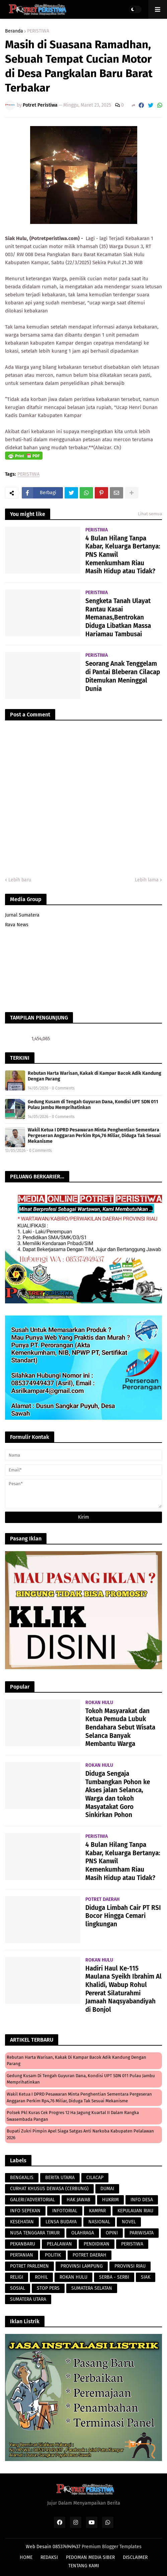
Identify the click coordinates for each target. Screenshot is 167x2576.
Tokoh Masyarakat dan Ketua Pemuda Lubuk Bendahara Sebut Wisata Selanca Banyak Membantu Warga (120, 1727)
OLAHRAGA (82, 2233)
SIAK (145, 2277)
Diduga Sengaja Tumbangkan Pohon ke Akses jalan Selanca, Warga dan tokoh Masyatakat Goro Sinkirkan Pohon (117, 1794)
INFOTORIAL (64, 2211)
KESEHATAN (22, 2222)
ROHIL (41, 2277)
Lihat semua (150, 513)
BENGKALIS (21, 2177)
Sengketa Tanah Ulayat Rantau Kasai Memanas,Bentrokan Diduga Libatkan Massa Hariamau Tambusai (118, 617)
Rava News (16, 925)
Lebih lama (147, 880)
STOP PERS (48, 2288)
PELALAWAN (59, 2244)
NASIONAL (99, 2222)
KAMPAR (97, 2211)
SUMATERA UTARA (28, 2299)
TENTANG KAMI (83, 2566)
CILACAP (94, 2177)
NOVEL (129, 2222)
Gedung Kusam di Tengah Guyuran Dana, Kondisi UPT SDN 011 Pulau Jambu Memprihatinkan (93, 1104)
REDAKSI (49, 2557)
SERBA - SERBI (114, 2277)
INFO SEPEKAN (25, 2211)
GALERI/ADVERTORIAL (32, 2200)
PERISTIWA (38, 31)
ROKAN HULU (73, 2277)
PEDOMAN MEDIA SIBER (90, 2557)
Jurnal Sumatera (22, 915)
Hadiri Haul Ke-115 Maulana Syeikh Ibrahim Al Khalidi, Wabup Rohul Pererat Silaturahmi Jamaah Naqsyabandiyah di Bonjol (123, 1989)
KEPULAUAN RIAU (135, 2211)
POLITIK (53, 2255)
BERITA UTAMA (60, 2177)
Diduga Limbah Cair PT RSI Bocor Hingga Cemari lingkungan (123, 1916)
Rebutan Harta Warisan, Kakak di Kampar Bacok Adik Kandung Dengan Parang (94, 1076)
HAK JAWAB (78, 2200)
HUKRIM (110, 2200)
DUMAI (107, 2188)
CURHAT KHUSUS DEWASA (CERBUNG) (49, 2188)
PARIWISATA (142, 2233)
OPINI (112, 2233)
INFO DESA (142, 2200)
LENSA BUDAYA (61, 2222)
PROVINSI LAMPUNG (82, 2266)
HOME (26, 2557)
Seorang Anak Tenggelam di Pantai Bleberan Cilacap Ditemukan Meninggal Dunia (122, 676)
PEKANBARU (22, 2244)
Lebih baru (19, 880)
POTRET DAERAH (89, 2255)
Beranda (14, 31)
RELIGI (16, 2277)
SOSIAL (17, 2288)
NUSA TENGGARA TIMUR (35, 2233)
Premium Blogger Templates (112, 2547)
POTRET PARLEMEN (29, 2266)
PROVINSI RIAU (130, 2266)
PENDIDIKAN (96, 2244)
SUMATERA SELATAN (91, 2288)
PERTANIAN (21, 2255)
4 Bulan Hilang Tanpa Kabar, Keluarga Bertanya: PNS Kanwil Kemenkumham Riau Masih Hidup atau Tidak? (122, 554)
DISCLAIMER (135, 2557)
